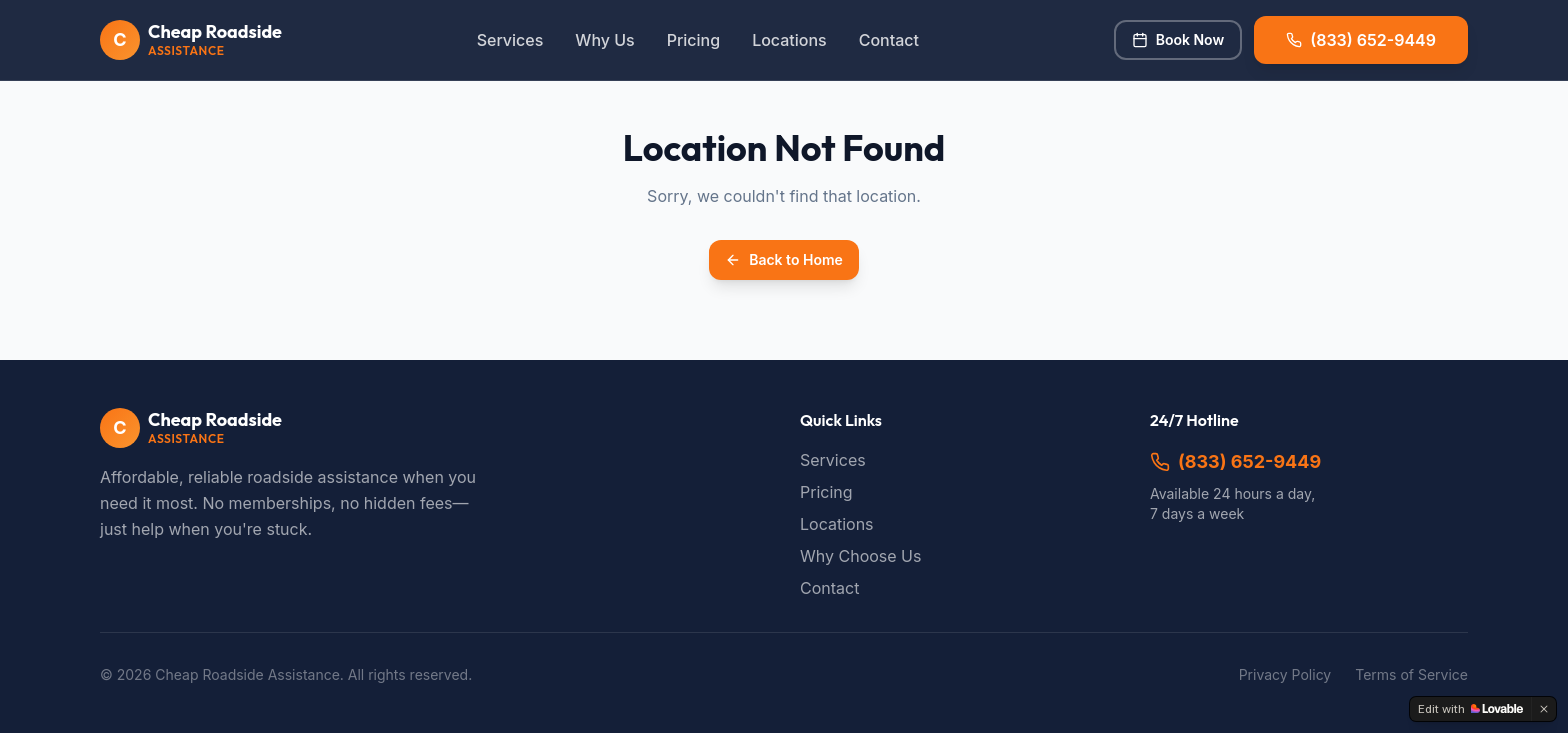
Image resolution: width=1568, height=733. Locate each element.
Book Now (1178, 39)
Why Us (604, 40)
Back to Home (784, 259)
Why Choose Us (860, 556)
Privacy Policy (1285, 674)
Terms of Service (1411, 674)
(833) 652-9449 (1235, 461)
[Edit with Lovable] (1470, 709)
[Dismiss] (1544, 709)
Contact (889, 40)
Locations (789, 40)
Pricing (693, 40)
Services (510, 40)
